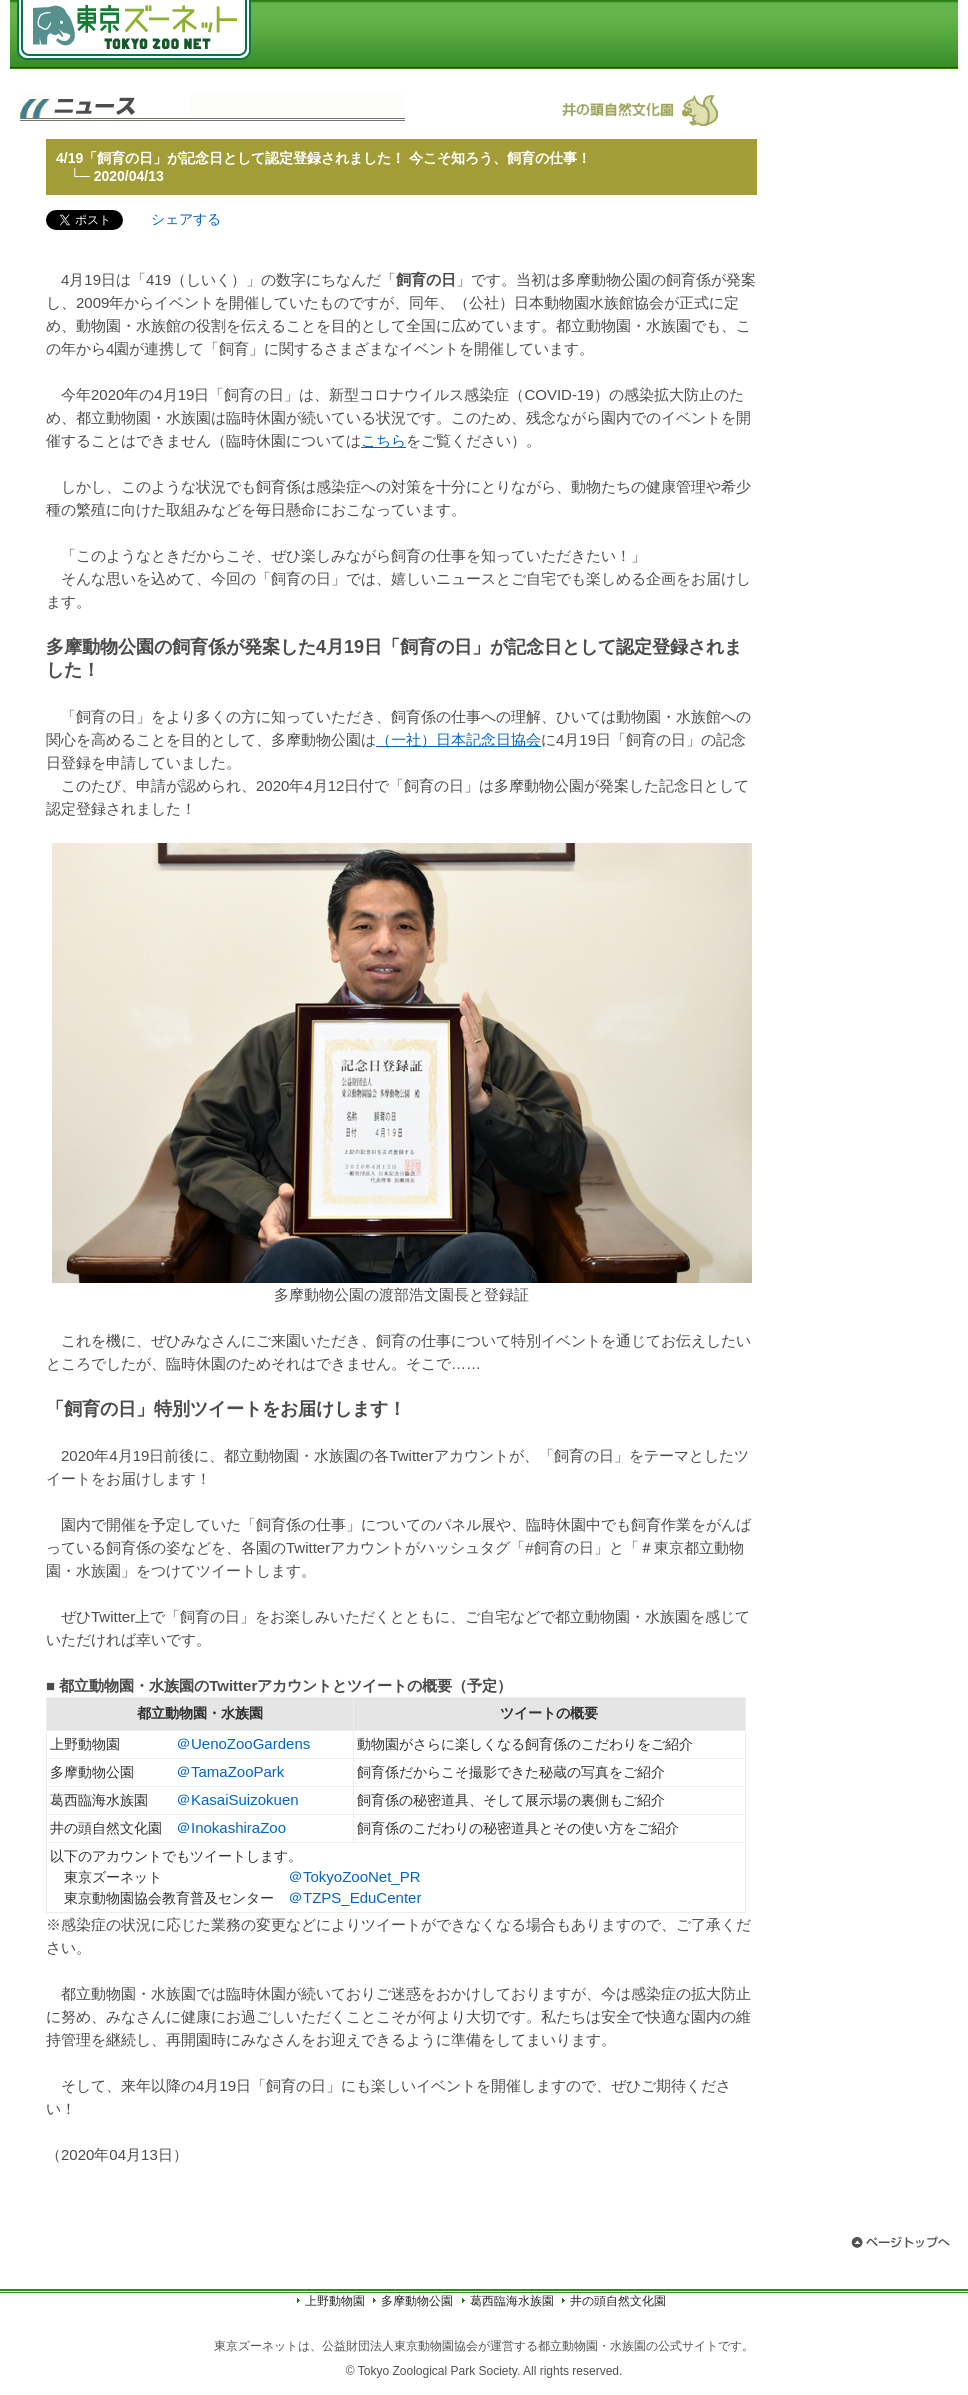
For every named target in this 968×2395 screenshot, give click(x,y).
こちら (383, 440)
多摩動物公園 (417, 2301)
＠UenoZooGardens (243, 1743)
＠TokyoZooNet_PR (354, 1876)
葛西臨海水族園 (512, 2301)
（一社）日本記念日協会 (458, 739)
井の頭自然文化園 (618, 2301)
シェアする (186, 219)
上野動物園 (335, 2301)
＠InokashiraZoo (231, 1827)
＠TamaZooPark (230, 1771)
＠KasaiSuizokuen (237, 1799)
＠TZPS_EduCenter (354, 1897)
